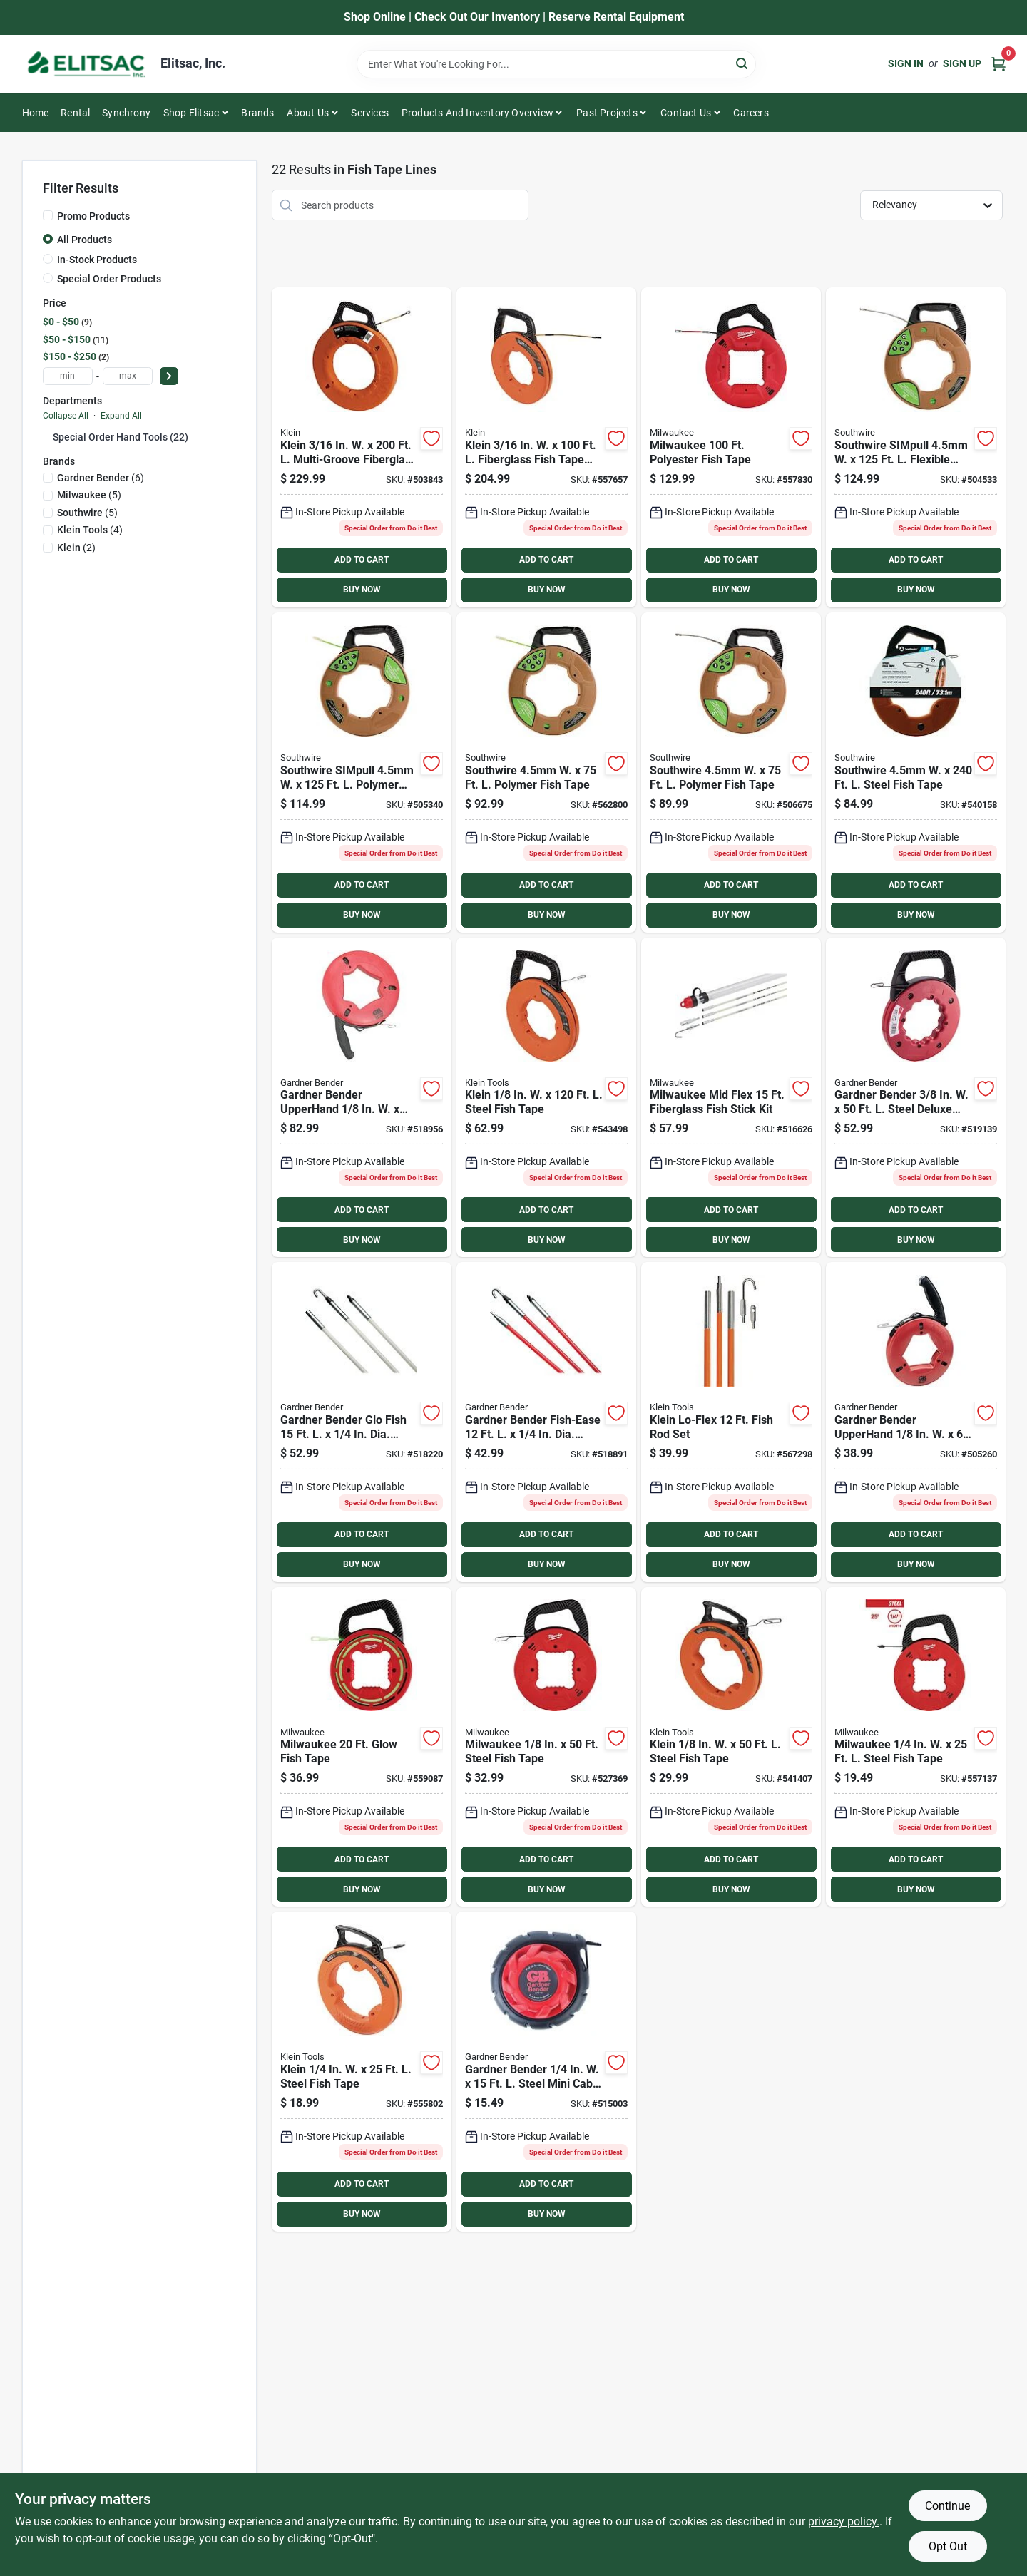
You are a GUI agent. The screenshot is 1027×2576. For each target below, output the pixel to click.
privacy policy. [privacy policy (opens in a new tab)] (843, 2521)
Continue (947, 2506)
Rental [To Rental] (75, 112)
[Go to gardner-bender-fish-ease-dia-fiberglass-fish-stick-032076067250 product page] (546, 1422)
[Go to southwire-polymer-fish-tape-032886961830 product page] (731, 772)
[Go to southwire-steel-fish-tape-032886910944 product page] (916, 772)
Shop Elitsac (191, 112)
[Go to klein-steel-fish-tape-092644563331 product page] (546, 1098)
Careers (750, 112)
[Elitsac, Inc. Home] (86, 64)
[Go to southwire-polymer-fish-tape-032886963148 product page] (546, 772)
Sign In (906, 63)
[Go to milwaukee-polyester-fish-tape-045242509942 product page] (731, 447)
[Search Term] (556, 64)
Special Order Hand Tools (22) (120, 437)
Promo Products (93, 216)
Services (370, 112)
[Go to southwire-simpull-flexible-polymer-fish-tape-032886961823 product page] (916, 447)
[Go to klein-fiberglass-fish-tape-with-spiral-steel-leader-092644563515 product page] (546, 447)
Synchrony (126, 112)
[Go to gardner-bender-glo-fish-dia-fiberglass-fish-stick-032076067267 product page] (361, 1422)
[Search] (742, 63)
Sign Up (962, 63)
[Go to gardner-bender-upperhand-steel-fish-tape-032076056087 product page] (916, 1422)
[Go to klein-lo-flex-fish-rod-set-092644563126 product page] (731, 1422)
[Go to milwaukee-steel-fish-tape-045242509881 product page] (916, 1747)
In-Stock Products (97, 259)
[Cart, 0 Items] (998, 63)
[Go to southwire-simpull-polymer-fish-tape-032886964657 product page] (361, 772)
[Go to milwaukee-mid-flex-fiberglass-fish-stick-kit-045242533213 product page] (731, 1098)
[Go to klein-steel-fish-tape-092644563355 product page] (361, 2072)
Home (35, 112)
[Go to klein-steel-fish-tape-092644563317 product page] (731, 1747)
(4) (90, 529)
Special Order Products (109, 278)
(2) (76, 547)
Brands (257, 112)
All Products (84, 239)
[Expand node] (48, 436)
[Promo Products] (48, 215)
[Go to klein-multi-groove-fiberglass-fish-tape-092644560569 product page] (361, 447)
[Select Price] (169, 376)
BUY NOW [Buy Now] (362, 590)
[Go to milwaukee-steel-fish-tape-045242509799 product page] (546, 1747)
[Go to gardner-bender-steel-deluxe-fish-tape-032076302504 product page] (916, 1098)
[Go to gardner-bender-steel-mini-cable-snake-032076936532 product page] (546, 2072)
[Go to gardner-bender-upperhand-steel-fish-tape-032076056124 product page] (361, 1098)
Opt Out (948, 2546)
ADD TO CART (361, 560)
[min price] (68, 376)
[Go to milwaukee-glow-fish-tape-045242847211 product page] (361, 1747)
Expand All (121, 416)
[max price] (128, 376)
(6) (100, 477)
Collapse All (65, 416)
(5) (89, 495)
